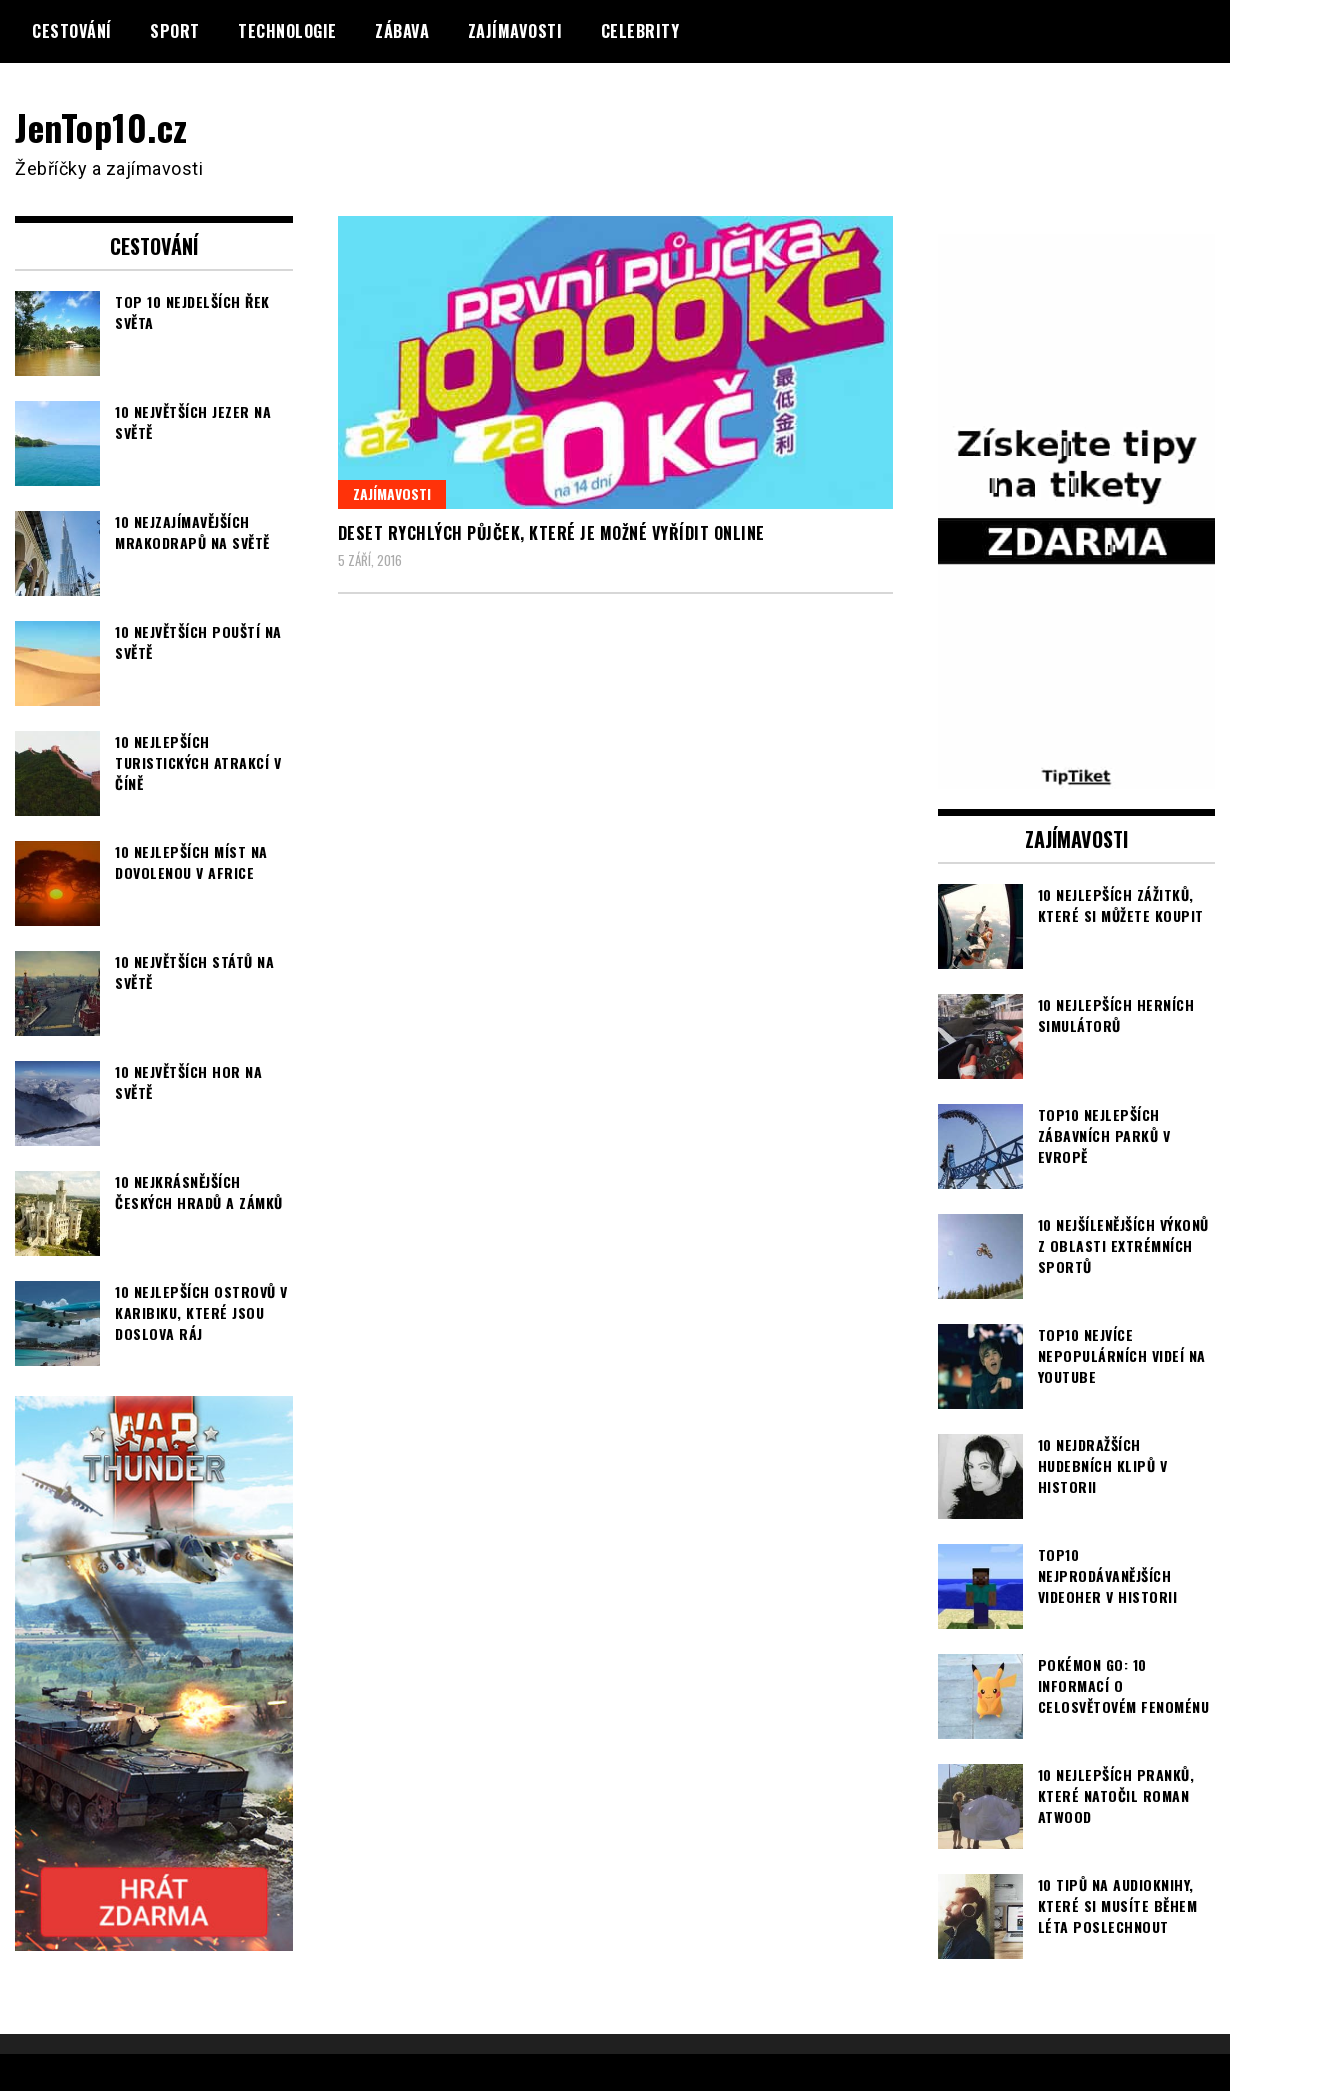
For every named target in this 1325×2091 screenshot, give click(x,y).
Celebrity (640, 31)
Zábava (402, 31)
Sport (175, 31)
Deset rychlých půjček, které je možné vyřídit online (551, 533)
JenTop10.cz (101, 126)
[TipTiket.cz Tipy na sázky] (1077, 776)
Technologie (287, 31)
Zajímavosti (515, 31)
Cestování (72, 31)
